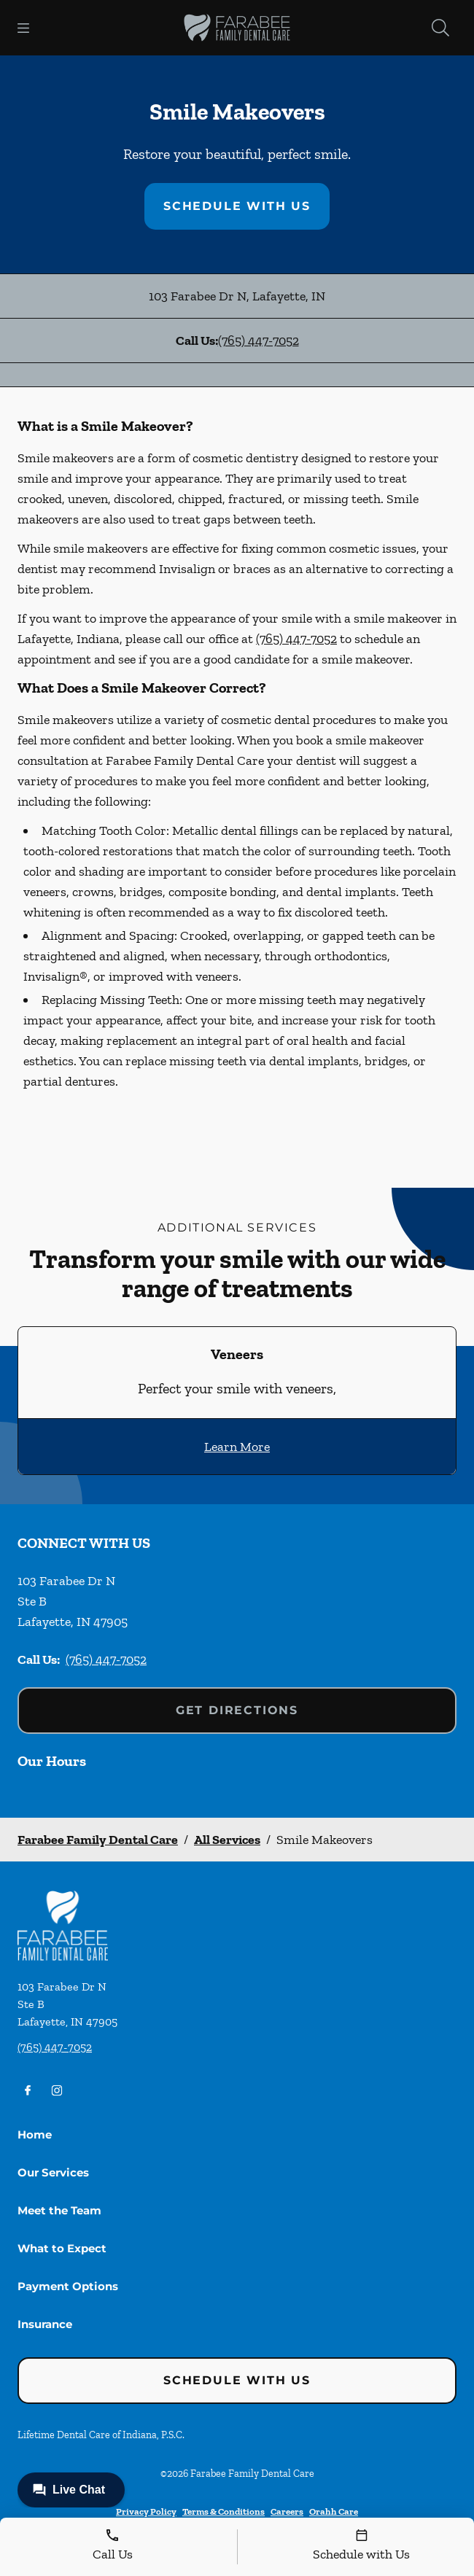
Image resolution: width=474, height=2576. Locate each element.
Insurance (45, 2324)
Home (35, 2134)
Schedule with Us (237, 206)
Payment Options (68, 2286)
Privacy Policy (146, 2511)
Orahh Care (333, 2511)
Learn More (237, 1447)
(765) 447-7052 (258, 340)
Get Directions (237, 1710)
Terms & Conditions (223, 2511)
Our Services (53, 2172)
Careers (287, 2511)
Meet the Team (59, 2210)
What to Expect (62, 2248)
